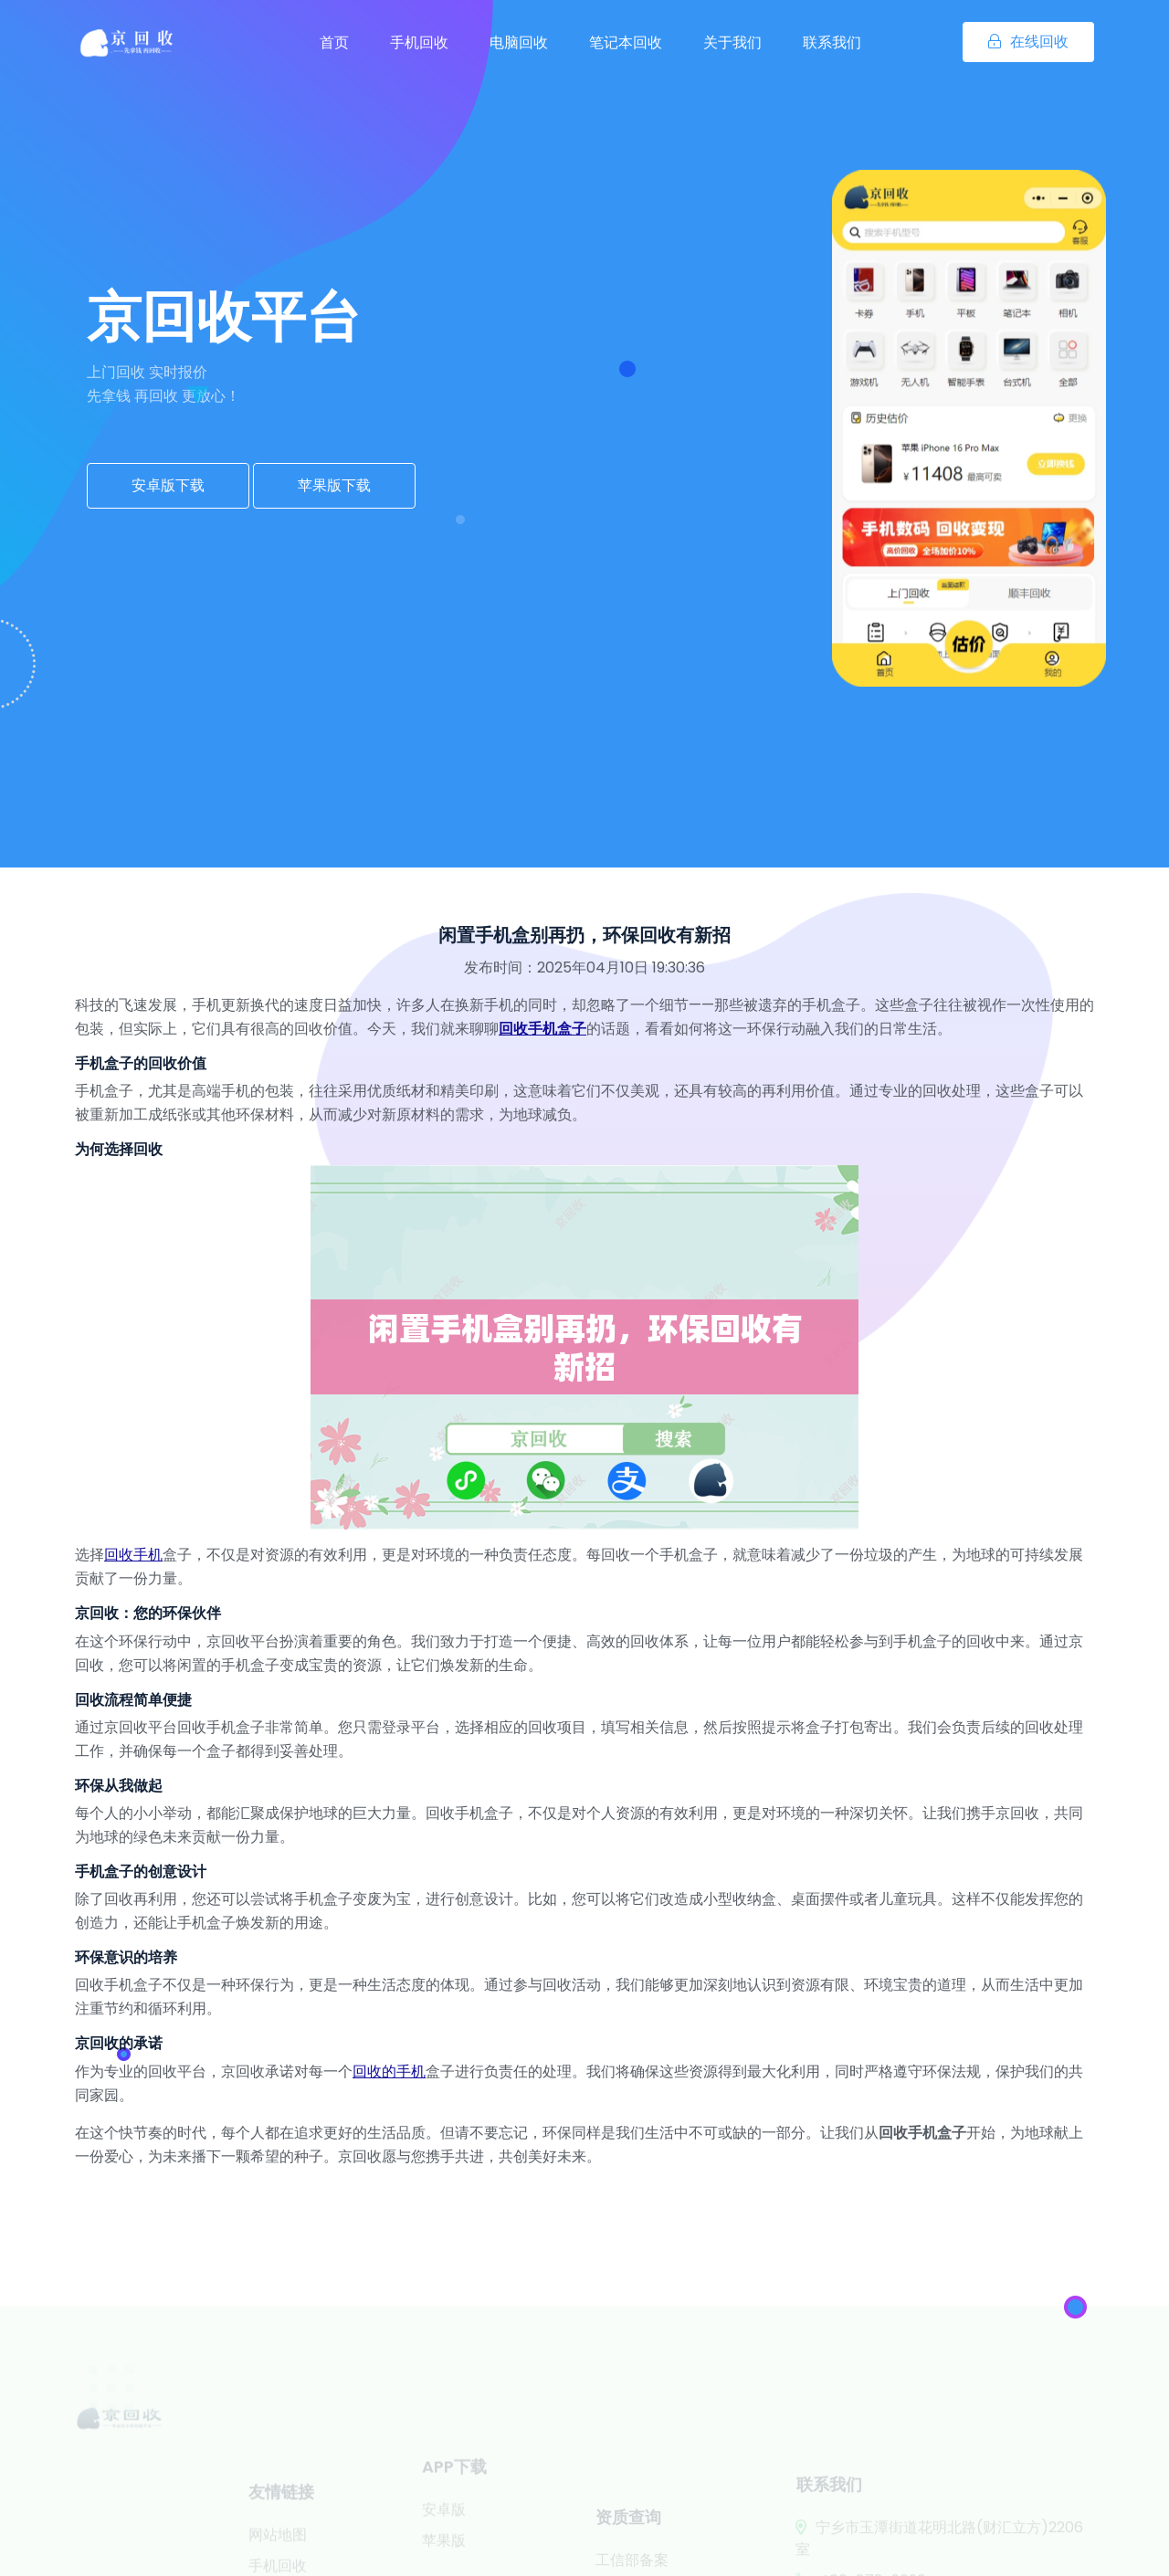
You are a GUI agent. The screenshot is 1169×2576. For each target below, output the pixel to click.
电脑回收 (519, 42)
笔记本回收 (625, 42)
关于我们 (732, 42)
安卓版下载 (168, 485)
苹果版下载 (334, 485)
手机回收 (419, 42)
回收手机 (133, 1554)
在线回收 (1028, 41)
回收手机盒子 (542, 1028)
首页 (334, 42)
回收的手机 (389, 2071)
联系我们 (832, 42)
